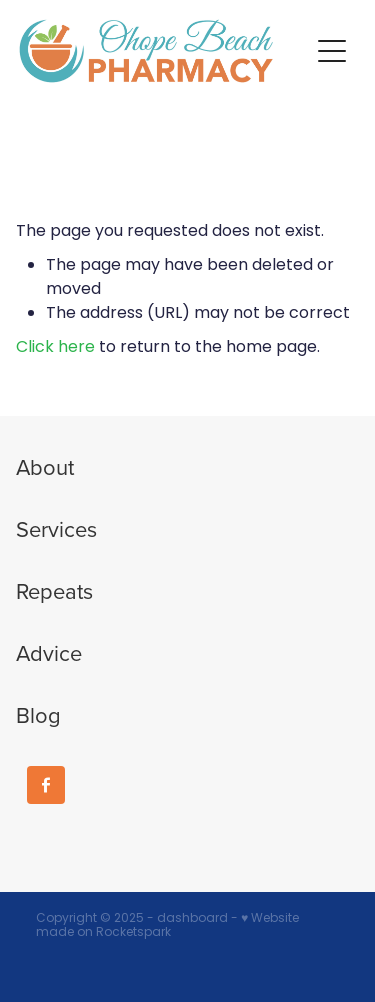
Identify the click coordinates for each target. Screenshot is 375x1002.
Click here (55, 348)
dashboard (192, 919)
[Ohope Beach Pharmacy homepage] (164, 51)
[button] (332, 51)
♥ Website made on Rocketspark (167, 926)
